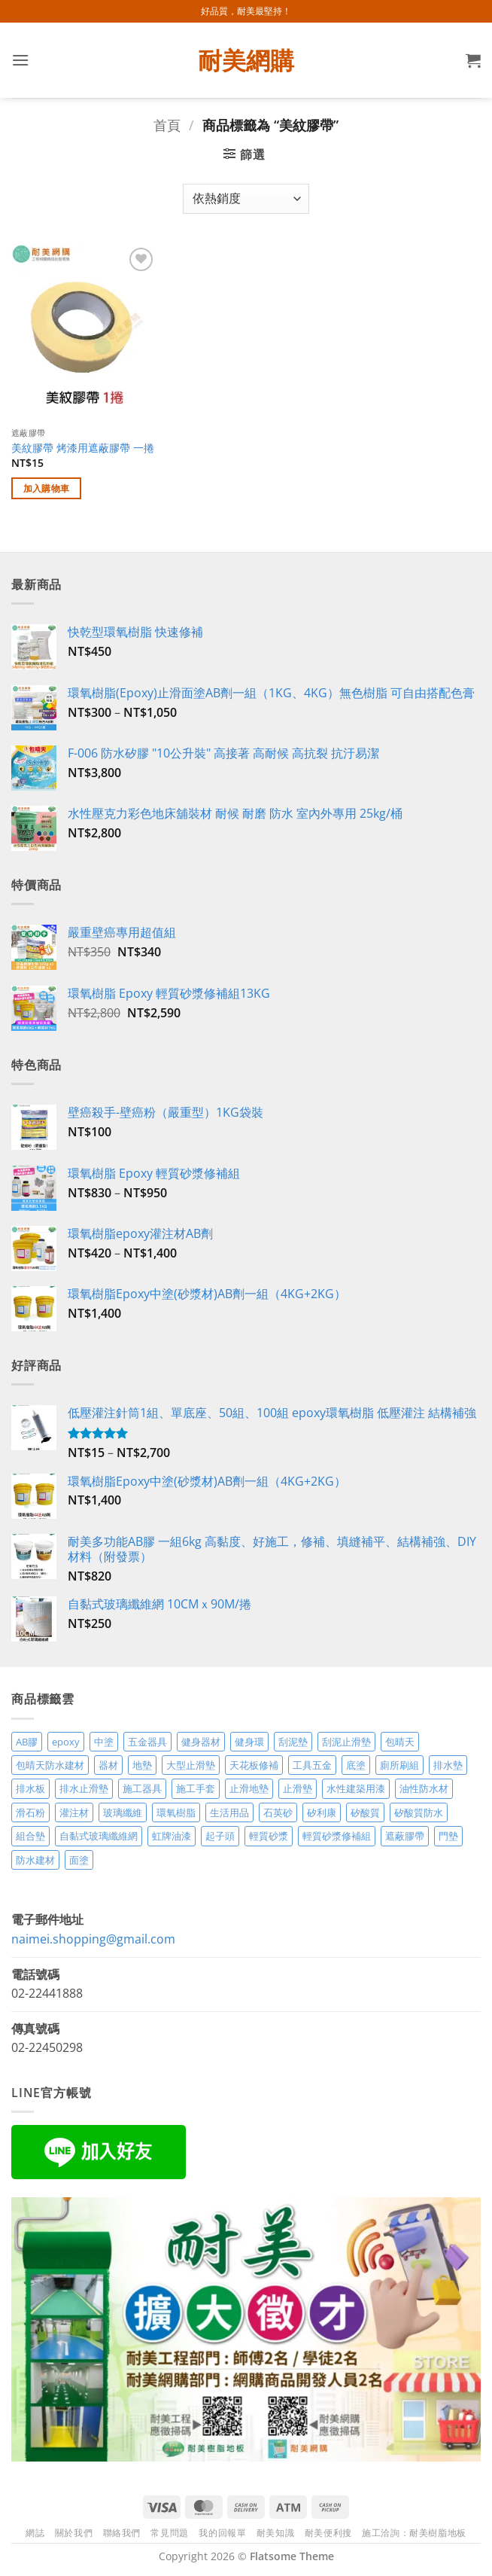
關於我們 (74, 2532)
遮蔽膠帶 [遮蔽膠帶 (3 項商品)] (404, 1836)
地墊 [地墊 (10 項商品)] (142, 1765)
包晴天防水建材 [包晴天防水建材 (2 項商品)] (50, 1765)
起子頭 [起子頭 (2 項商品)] (220, 1836)
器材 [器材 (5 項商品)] (108, 1765)
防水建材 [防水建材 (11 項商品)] (35, 1860)
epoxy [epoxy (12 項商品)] (66, 1741)
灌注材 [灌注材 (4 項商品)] (74, 1812)
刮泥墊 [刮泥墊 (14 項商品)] (293, 1741)
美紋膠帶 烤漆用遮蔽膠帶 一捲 (82, 448)
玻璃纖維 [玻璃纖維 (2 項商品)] (122, 1812)
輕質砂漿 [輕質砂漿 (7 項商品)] (268, 1836)
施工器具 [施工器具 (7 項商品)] (142, 1788)
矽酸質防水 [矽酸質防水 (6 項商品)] (418, 1812)
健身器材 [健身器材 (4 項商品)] (200, 1741)
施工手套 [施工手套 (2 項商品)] (195, 1788)
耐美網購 (246, 60)
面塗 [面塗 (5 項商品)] (79, 1860)
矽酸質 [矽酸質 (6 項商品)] (365, 1812)
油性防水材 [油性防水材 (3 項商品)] (423, 1788)
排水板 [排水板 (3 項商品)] (30, 1788)
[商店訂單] (246, 199)
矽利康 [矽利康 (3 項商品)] (321, 1812)
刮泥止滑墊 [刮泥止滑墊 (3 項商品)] (346, 1741)
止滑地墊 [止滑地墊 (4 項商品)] (249, 1788)
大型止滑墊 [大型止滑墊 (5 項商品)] (190, 1765)
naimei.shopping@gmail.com (93, 1939)
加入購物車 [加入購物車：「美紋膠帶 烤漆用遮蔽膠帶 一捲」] (46, 488)
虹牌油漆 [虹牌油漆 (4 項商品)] (171, 1836)
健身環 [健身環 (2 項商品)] (249, 1741)
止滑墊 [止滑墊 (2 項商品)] (297, 1788)
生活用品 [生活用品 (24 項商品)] (229, 1812)
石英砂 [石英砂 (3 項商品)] (278, 1812)
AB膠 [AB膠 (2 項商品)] (27, 1741)
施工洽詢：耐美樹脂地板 (414, 2532)
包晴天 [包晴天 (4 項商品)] (400, 1741)
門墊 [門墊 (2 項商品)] (448, 1836)
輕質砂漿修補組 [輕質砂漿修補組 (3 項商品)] (336, 1836)
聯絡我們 (122, 2532)
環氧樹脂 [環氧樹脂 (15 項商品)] (176, 1812)
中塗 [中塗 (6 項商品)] (104, 1741)
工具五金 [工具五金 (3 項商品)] (312, 1765)
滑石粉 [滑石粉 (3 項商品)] (30, 1812)
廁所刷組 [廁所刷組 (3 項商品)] (399, 1765)
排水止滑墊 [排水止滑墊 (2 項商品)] (83, 1788)
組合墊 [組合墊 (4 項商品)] (30, 1836)
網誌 (35, 2532)
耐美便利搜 (328, 2532)
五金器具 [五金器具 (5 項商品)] (147, 1741)
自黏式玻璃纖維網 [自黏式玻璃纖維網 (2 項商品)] (98, 1836)
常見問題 (169, 2532)
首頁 (167, 124)
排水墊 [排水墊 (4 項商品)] (448, 1765)
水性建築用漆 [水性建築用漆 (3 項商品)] (355, 1788)
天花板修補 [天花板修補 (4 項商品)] (253, 1765)
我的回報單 (222, 2532)
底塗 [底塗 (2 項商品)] (356, 1765)
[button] (20, 59)
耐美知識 (275, 2532)
